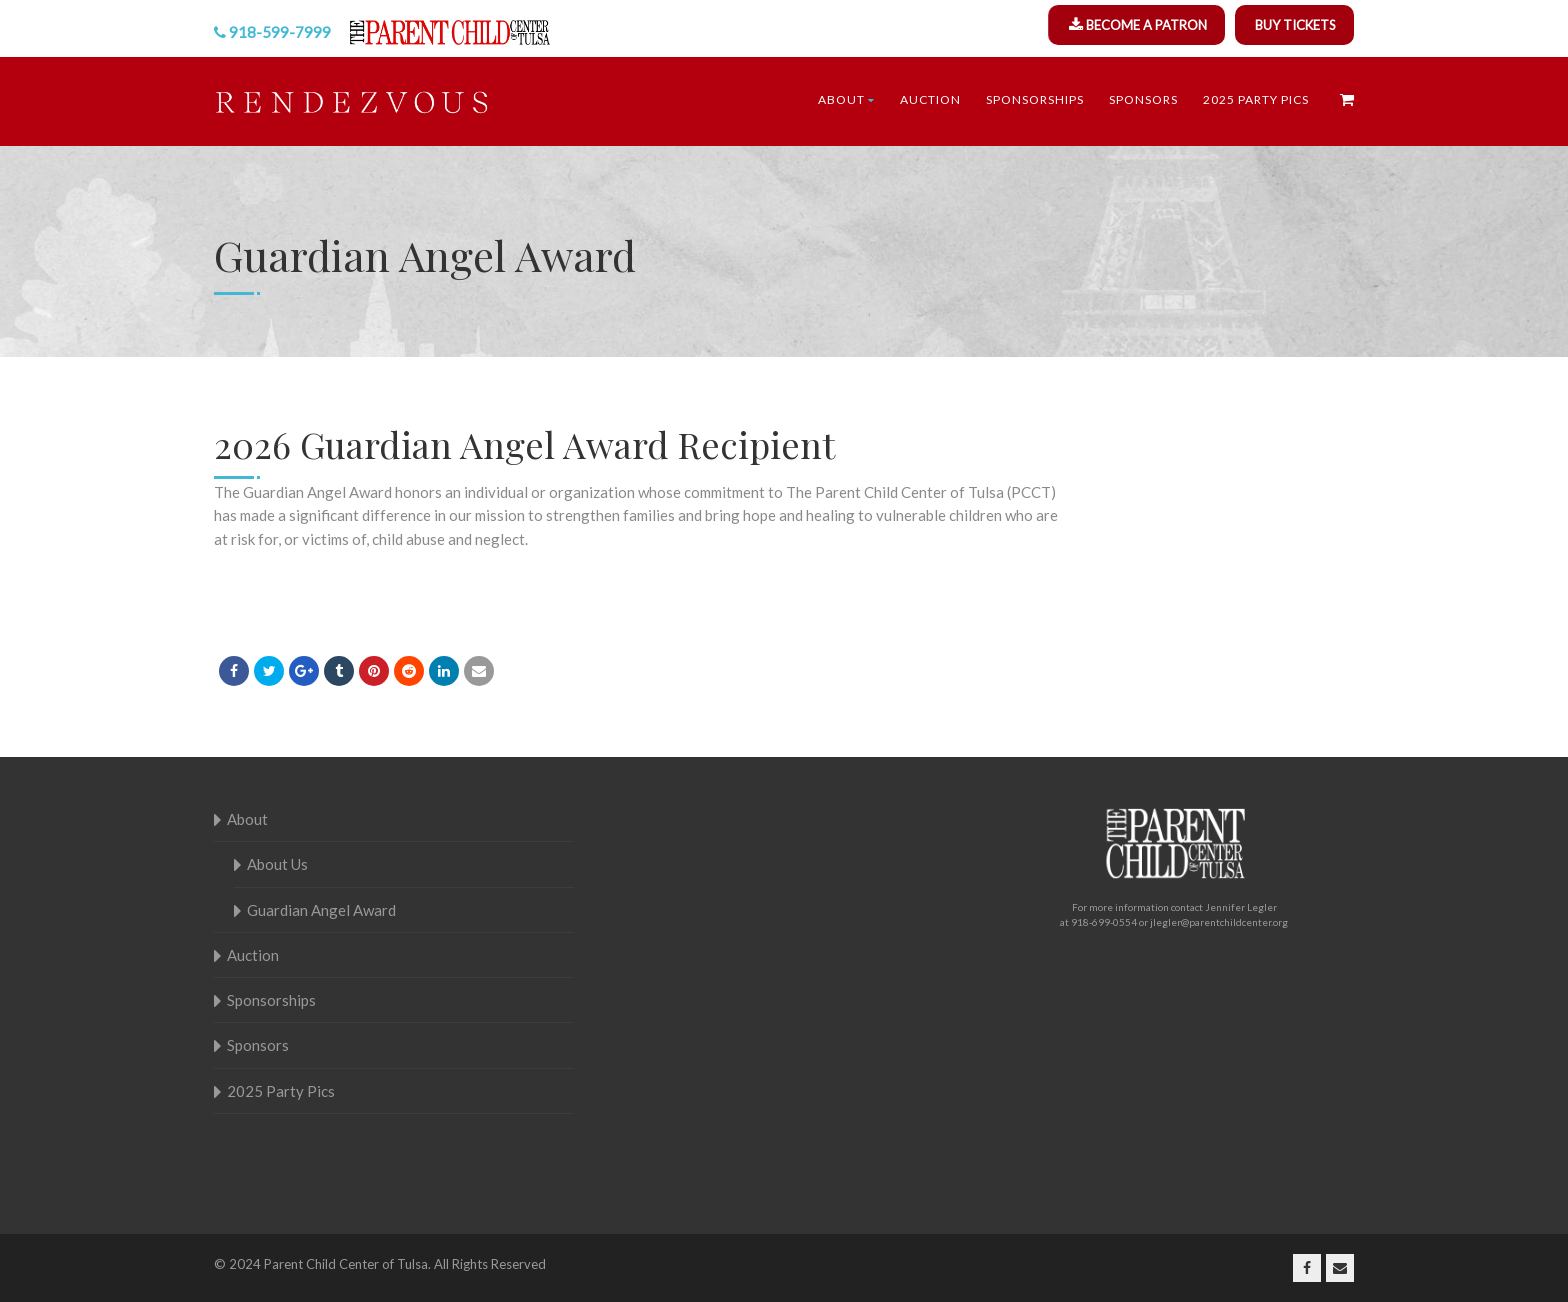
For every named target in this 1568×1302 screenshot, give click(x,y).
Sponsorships (1035, 99)
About (846, 99)
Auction (930, 99)
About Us (277, 864)
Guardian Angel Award (321, 910)
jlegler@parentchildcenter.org (1219, 922)
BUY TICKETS (1295, 25)
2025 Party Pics (1256, 99)
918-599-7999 (280, 32)
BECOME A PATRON (1146, 25)
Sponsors (1143, 99)
